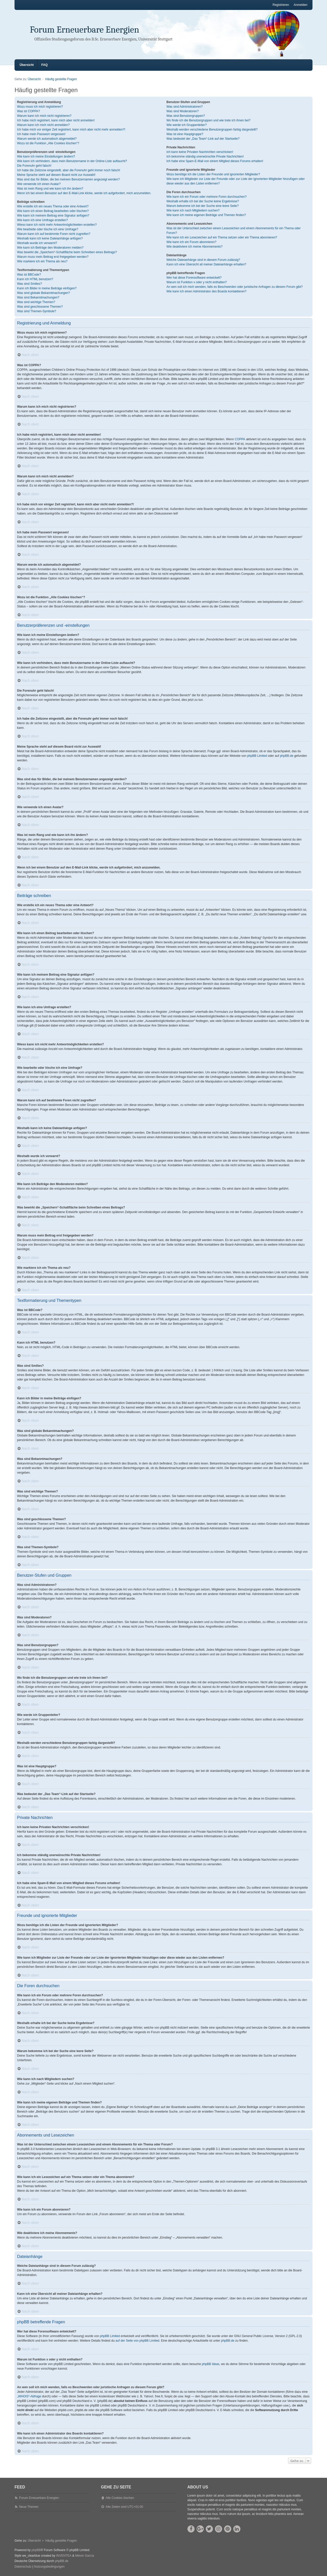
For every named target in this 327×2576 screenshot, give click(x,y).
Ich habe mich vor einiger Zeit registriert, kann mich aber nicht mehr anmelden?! (71, 129)
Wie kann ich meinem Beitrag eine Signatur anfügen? (53, 215)
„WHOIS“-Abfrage (29, 2396)
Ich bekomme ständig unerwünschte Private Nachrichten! (205, 156)
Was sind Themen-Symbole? (36, 311)
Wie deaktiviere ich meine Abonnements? (195, 246)
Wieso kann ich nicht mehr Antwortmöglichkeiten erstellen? (57, 224)
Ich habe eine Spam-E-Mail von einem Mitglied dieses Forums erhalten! (215, 161)
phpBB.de (286, 756)
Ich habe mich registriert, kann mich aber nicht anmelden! (56, 120)
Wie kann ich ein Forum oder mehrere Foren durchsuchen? (207, 196)
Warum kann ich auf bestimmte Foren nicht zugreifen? (53, 234)
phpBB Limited (257, 756)
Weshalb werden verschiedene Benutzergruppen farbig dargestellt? (212, 129)
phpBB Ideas (211, 2364)
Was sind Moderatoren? (183, 111)
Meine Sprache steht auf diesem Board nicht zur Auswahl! (56, 175)
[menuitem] (23, 2567)
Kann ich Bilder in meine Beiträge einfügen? (46, 288)
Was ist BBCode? (29, 274)
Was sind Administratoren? (185, 106)
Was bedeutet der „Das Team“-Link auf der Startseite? (203, 138)
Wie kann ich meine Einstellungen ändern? (46, 156)
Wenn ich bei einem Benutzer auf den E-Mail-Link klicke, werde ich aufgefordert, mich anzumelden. (84, 193)
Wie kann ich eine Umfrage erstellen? (42, 220)
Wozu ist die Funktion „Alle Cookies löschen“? (48, 143)
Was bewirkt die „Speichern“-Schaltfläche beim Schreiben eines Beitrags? (67, 252)
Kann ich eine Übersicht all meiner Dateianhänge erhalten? (207, 264)
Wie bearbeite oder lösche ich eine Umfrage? (47, 229)
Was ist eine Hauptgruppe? (185, 134)
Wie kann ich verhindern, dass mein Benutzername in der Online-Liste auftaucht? (72, 161)
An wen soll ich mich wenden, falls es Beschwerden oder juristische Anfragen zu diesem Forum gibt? (235, 287)
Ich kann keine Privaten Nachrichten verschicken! (200, 152)
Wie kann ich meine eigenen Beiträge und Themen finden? (206, 215)
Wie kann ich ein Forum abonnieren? (191, 242)
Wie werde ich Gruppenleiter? (187, 125)
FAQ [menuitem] (44, 65)
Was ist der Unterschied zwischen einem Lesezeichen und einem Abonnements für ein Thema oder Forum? (234, 230)
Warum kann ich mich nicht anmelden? (43, 125)
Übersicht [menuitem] (27, 65)
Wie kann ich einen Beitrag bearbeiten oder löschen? (53, 211)
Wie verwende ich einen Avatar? (39, 184)
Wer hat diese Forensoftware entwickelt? (194, 277)
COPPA (240, 439)
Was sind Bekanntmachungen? (38, 297)
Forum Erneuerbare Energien (84, 29)
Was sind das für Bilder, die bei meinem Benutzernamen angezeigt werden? (68, 179)
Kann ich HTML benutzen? (35, 279)
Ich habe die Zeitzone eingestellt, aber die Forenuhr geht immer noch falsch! (68, 170)
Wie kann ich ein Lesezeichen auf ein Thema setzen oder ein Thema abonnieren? (222, 237)
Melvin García (84, 2555)
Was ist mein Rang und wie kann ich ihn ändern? (50, 188)
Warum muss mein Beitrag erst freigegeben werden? (52, 257)
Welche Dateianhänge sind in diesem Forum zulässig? (203, 260)
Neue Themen (28, 2507)
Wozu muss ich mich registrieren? (40, 106)
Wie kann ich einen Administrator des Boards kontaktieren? (207, 291)
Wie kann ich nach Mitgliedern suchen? (193, 210)
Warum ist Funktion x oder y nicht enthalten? (197, 282)
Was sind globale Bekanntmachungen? (43, 293)
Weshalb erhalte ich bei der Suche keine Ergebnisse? (203, 201)
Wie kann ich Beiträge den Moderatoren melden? (50, 247)
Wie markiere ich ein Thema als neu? (42, 261)
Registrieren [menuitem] (280, 5)
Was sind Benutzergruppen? (186, 116)
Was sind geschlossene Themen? (40, 306)
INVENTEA (63, 2555)
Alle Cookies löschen (120, 2498)
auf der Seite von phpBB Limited (137, 2340)
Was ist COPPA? (28, 111)
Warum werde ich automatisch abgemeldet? (47, 138)
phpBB (36, 2550)
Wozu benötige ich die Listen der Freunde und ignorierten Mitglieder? (213, 174)
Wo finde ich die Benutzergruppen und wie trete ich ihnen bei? (209, 120)
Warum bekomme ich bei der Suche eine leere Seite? (203, 206)
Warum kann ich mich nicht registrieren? (44, 116)
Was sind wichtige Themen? (36, 302)
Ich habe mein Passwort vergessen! (41, 134)
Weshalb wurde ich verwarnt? (37, 243)
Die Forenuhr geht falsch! (34, 165)
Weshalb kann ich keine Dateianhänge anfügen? (50, 238)
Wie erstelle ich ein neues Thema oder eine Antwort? (53, 206)
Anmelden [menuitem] (300, 5)
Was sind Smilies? (29, 284)
